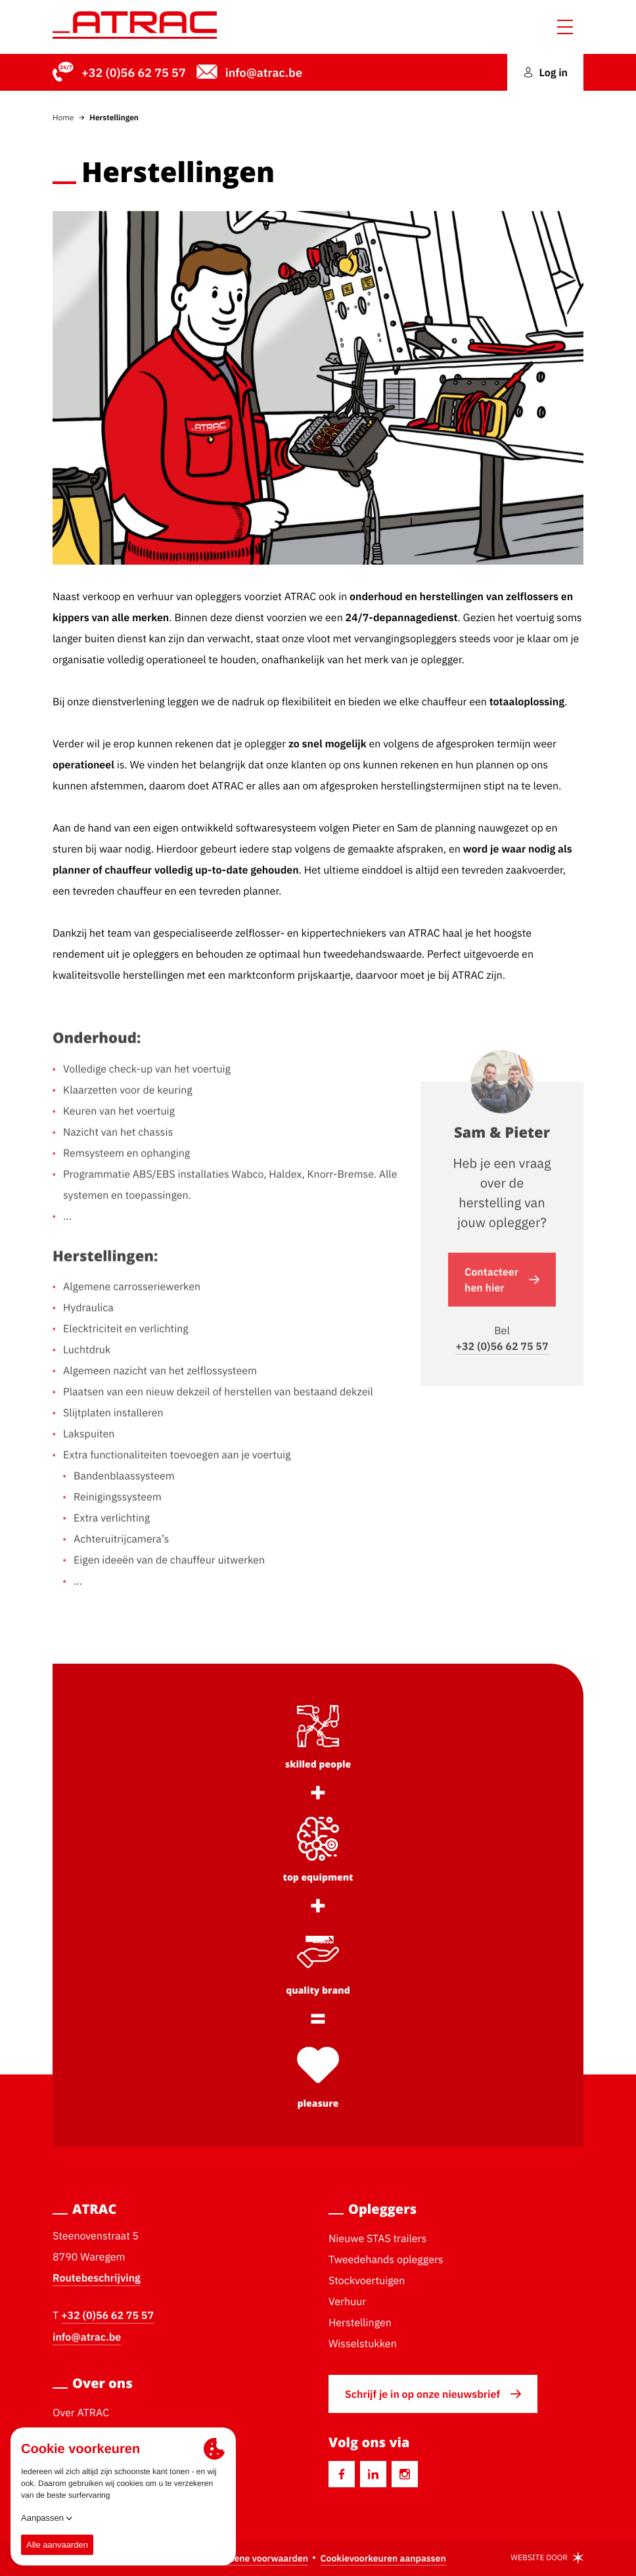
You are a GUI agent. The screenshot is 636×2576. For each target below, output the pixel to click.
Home (63, 117)
